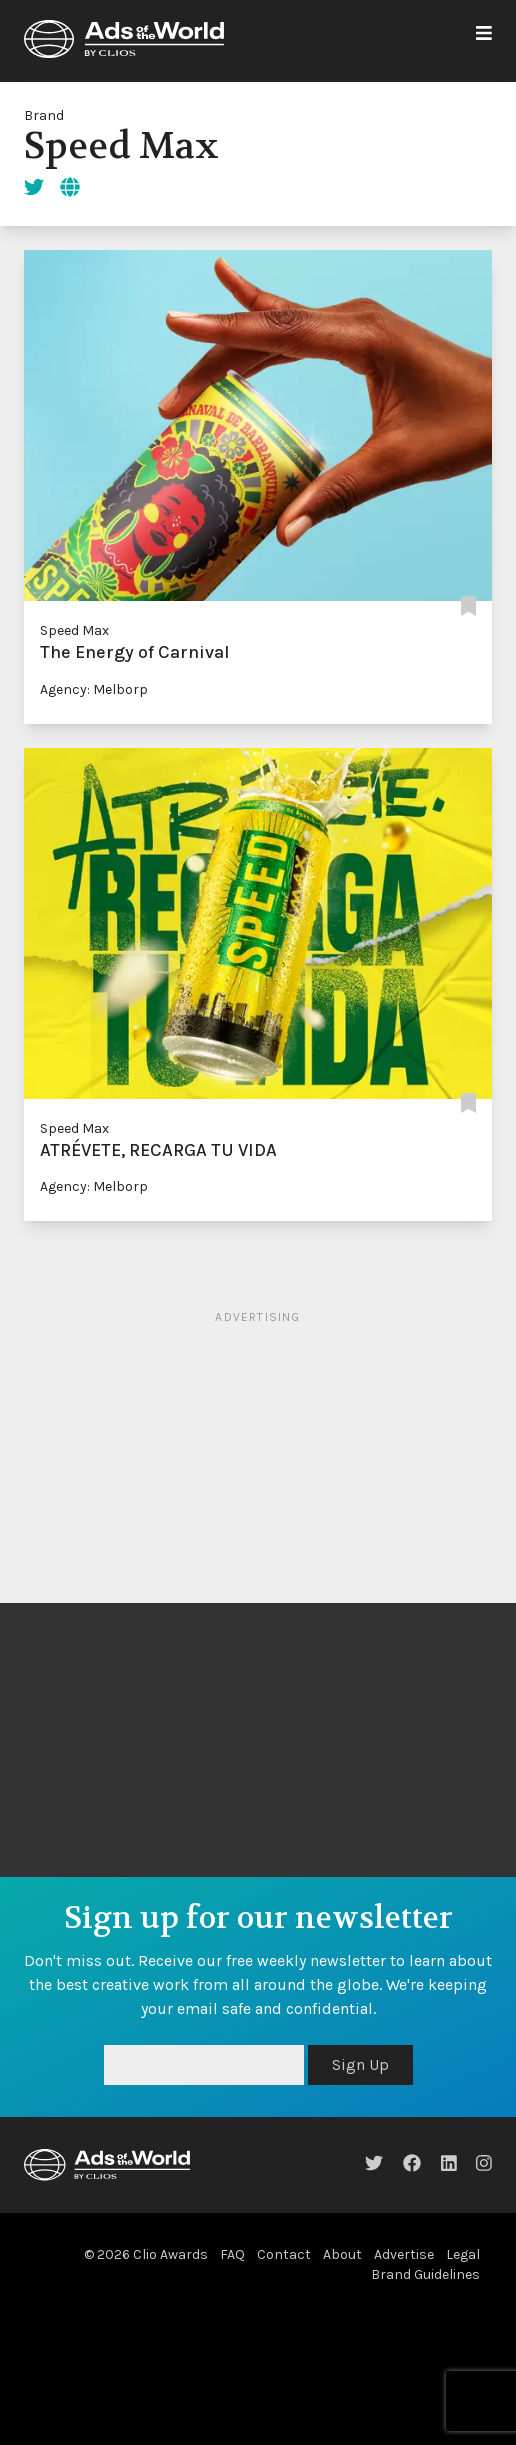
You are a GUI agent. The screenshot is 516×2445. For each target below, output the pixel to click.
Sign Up (360, 2064)
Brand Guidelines (425, 2274)
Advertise (404, 2254)
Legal (463, 2254)
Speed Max (74, 630)
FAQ (232, 2254)
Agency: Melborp (94, 689)
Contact (284, 2254)
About (342, 2254)
